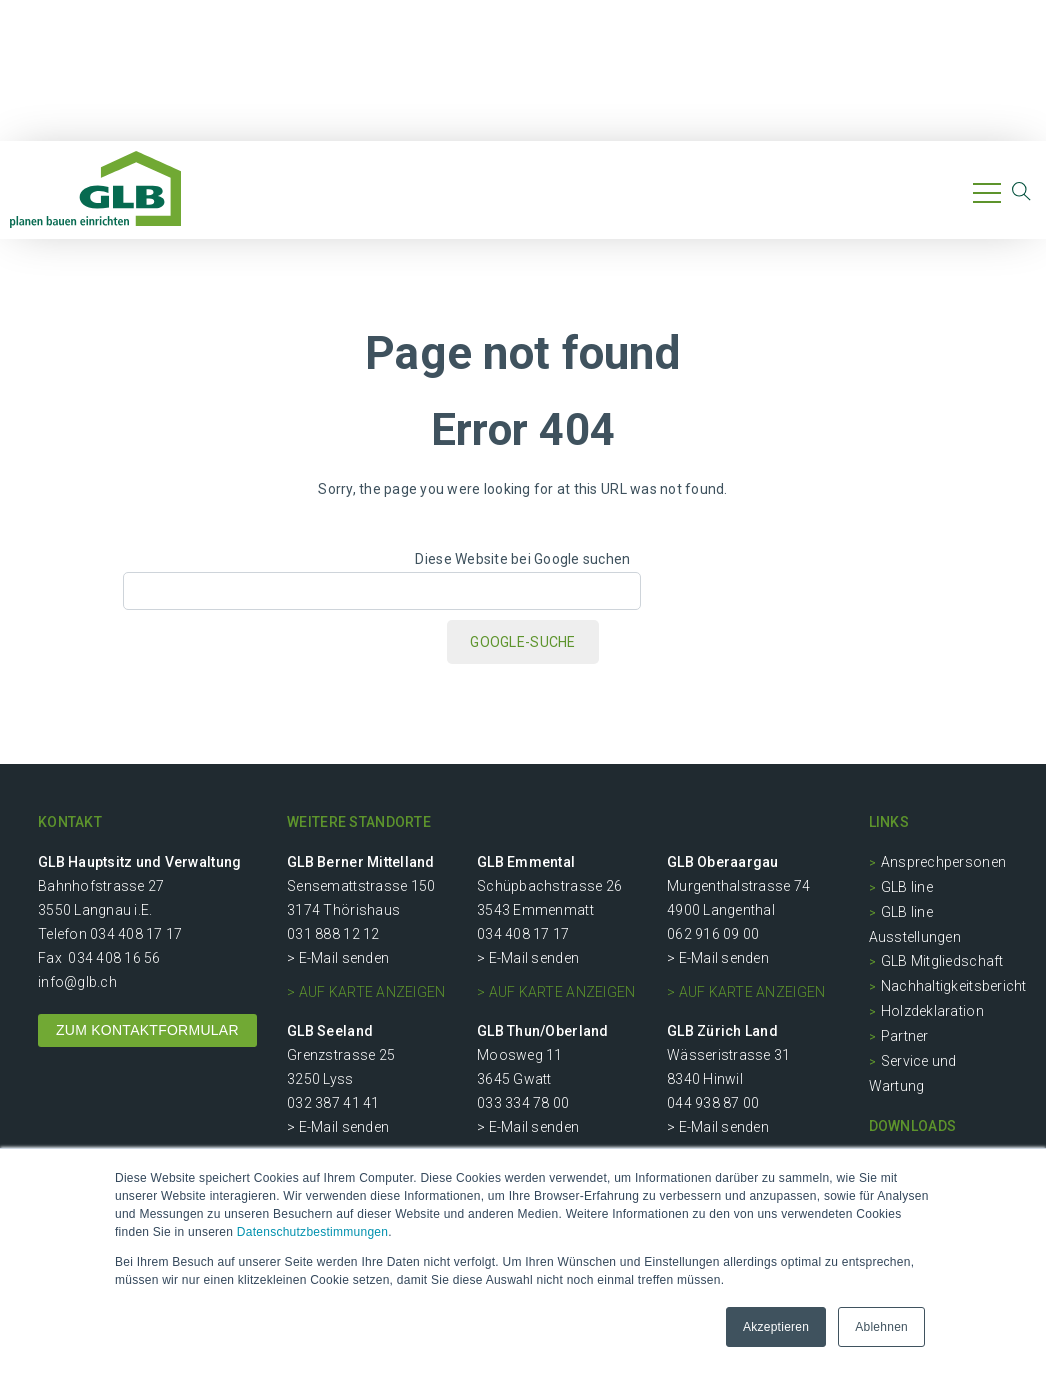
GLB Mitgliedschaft (942, 961)
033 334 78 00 (523, 1103)
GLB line (907, 887)
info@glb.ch (77, 982)
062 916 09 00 (713, 934)
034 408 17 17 (136, 934)
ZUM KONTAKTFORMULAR (147, 1030)
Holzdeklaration (932, 1011)
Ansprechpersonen (943, 862)
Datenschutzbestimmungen (312, 1232)
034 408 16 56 (114, 958)
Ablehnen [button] (881, 1327)
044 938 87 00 (713, 1103)
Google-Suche (522, 642)
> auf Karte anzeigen (366, 992)
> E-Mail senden (338, 958)
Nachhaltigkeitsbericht (954, 986)
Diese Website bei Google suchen (522, 559)
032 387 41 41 (333, 1103)
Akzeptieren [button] (776, 1327)
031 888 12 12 (333, 934)
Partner (905, 1036)
